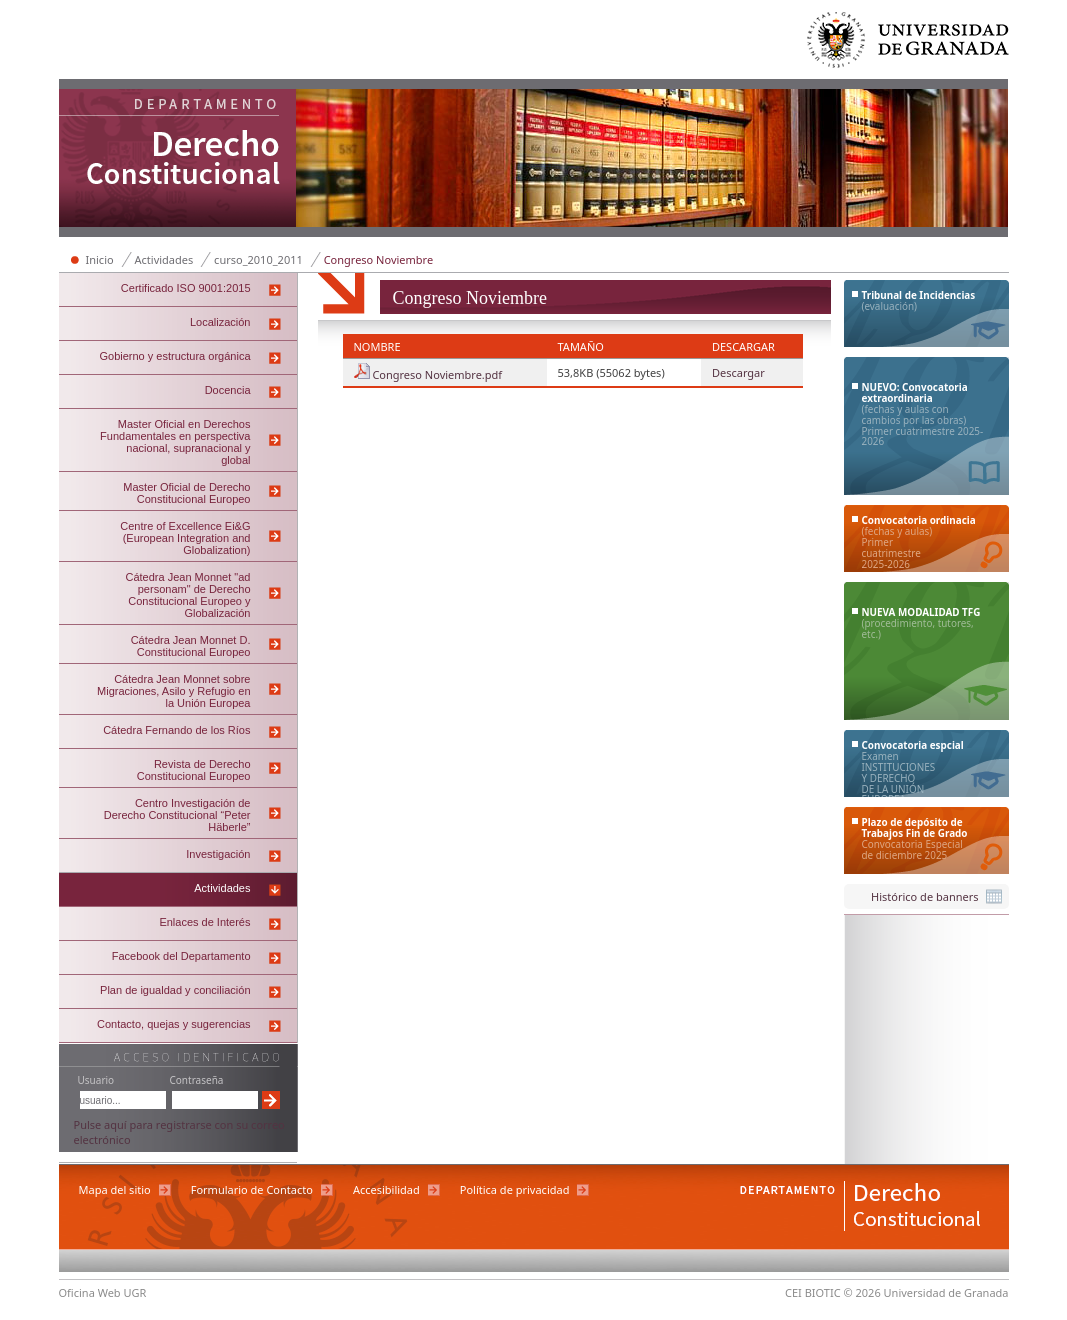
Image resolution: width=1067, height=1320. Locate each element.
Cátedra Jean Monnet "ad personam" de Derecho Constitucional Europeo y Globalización (188, 595)
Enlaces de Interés (204, 922)
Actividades (164, 259)
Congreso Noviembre (378, 259)
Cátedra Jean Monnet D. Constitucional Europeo (191, 646)
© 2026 (862, 1292)
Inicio (100, 259)
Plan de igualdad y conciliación (175, 990)
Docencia (228, 390)
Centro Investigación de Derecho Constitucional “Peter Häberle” (177, 815)
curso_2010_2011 (258, 259)
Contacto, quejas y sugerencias (173, 1024)
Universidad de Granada (909, 44)
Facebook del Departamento (181, 956)
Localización (220, 322)
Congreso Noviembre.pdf (437, 374)
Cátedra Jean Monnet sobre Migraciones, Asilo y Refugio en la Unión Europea (173, 691)
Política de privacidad (515, 1189)
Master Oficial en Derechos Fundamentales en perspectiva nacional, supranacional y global (175, 442)
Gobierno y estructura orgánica (174, 356)
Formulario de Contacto (252, 1189)
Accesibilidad (386, 1189)
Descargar (738, 372)
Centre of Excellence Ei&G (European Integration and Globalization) (185, 538)
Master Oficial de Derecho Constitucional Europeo (186, 493)
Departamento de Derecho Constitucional (178, 160)
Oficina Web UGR (103, 1292)
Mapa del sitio (115, 1189)
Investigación (218, 854)
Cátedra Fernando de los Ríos (176, 730)
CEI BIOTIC (813, 1292)
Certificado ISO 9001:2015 (186, 288)
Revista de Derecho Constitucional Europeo (194, 770)
